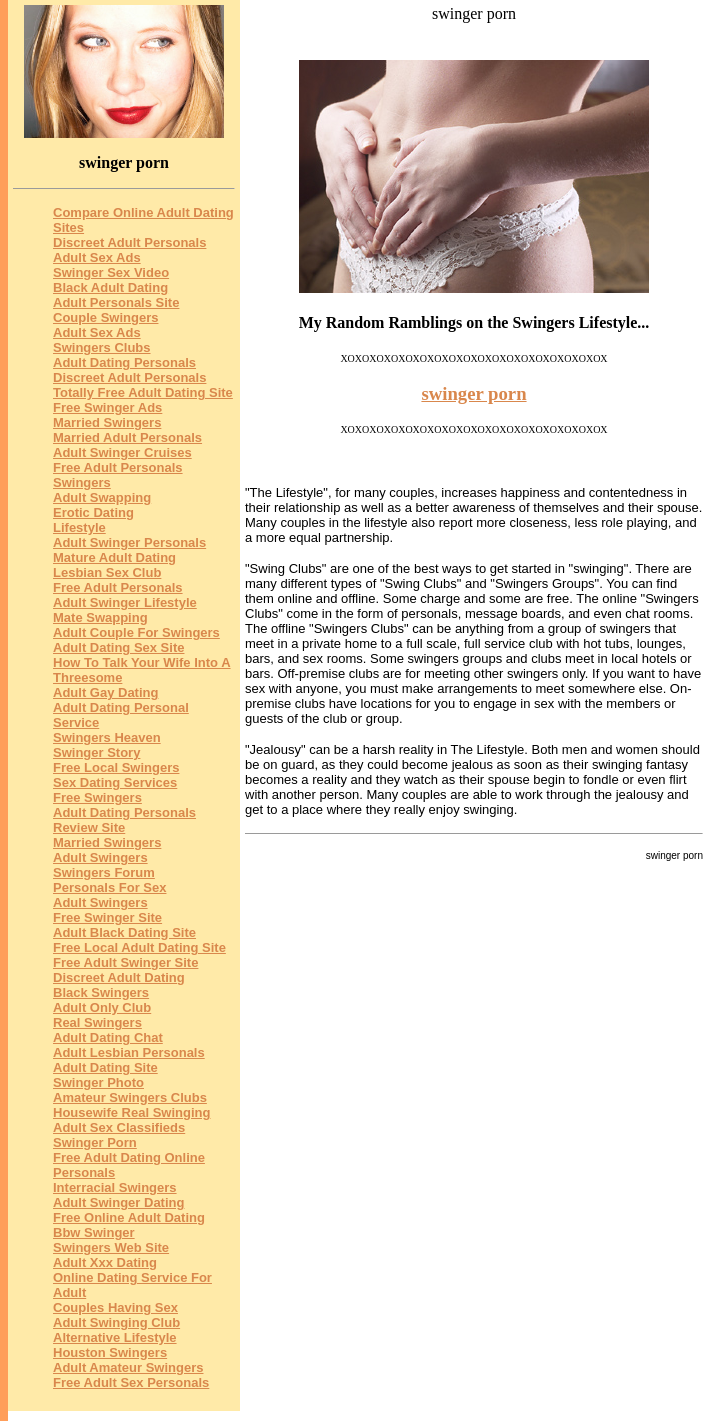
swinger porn (473, 393)
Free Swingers (97, 797)
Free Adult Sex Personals (131, 1382)
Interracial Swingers (115, 1187)
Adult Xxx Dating (105, 1262)
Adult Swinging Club (116, 1322)
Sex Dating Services (115, 782)
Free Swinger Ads (107, 407)
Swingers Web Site (111, 1247)
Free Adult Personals (118, 587)
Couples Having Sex (115, 1307)
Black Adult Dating (110, 287)
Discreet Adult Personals (129, 242)
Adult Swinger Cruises (122, 452)
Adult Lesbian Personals (129, 1052)
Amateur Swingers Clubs (130, 1097)
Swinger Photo (98, 1082)
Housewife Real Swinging (131, 1112)
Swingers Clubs (102, 347)
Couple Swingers (105, 317)
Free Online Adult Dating (129, 1217)
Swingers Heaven (107, 737)
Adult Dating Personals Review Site (124, 820)
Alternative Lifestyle (115, 1337)
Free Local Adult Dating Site (139, 947)
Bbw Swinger (94, 1232)
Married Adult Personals (127, 437)
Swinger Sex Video (111, 272)
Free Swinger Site (107, 917)
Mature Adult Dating (114, 557)
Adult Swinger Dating (118, 1202)
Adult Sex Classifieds (119, 1127)
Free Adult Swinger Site (125, 962)
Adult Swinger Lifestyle (125, 602)
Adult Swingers (100, 857)
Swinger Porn (95, 1142)
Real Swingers (97, 1022)
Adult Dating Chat (108, 1037)
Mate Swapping (100, 617)
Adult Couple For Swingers (136, 632)
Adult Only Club (102, 1007)
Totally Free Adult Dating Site (143, 392)
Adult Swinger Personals (129, 542)
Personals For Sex (109, 887)
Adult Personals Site (116, 302)
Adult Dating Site (105, 1067)
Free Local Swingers (116, 767)
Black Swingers (101, 992)
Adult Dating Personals (124, 362)
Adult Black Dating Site (124, 932)
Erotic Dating (93, 512)
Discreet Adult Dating (119, 977)
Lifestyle (79, 527)
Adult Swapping (102, 497)
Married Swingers (107, 422)
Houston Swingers (110, 1352)
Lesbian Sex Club (107, 572)
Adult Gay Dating (105, 692)
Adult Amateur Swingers (128, 1367)
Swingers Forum (104, 872)
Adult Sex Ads (97, 257)
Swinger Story (96, 752)
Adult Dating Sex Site (118, 647)
